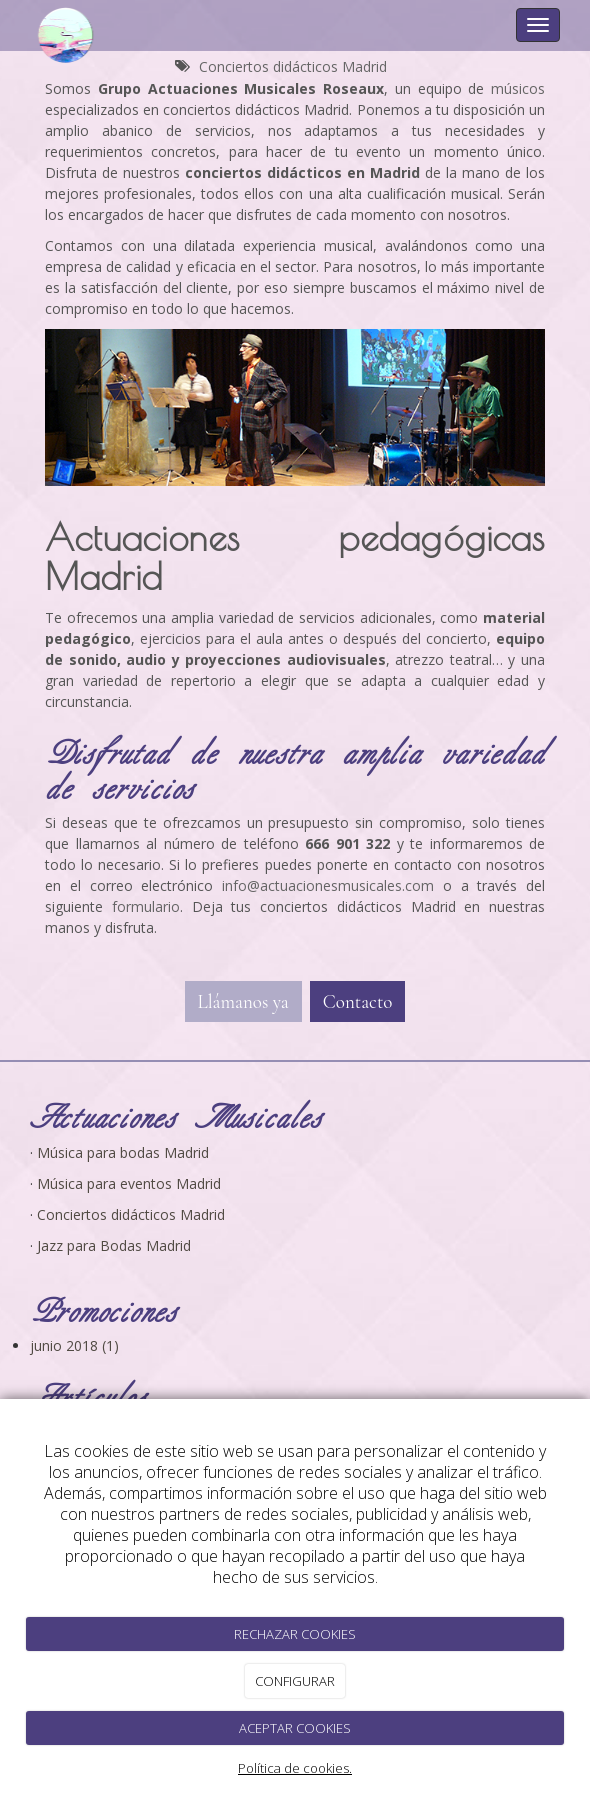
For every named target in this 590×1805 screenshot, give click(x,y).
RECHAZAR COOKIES (295, 1634)
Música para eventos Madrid (129, 1183)
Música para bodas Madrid (123, 1152)
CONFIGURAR (295, 1681)
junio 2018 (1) (74, 1345)
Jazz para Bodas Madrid (114, 1245)
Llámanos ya (243, 1001)
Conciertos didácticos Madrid (293, 66)
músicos (518, 88)
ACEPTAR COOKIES (295, 1728)
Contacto (358, 1001)
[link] (328, 885)
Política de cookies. (295, 1768)
